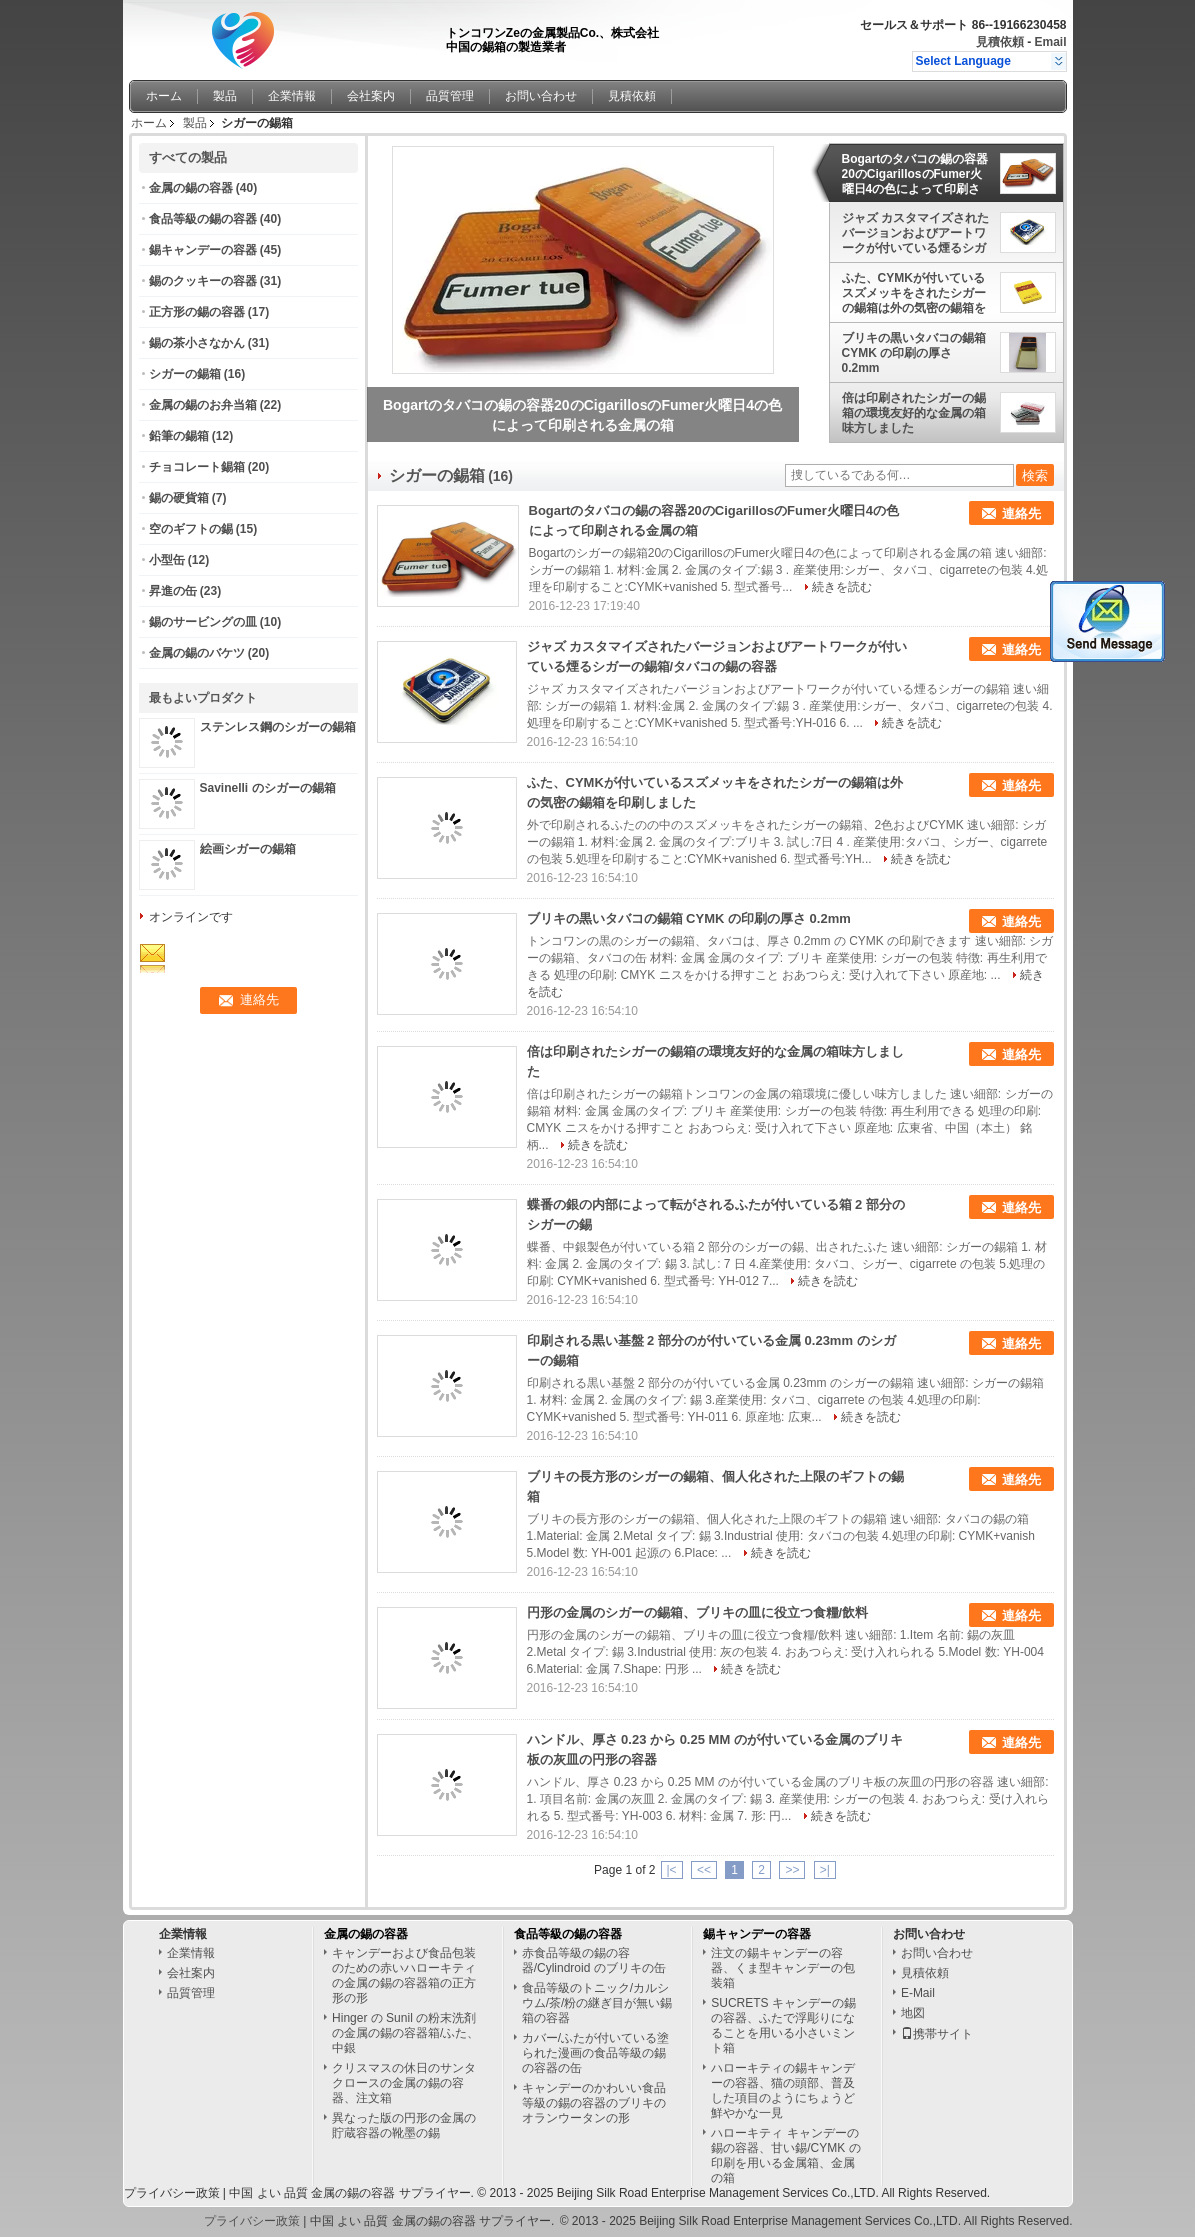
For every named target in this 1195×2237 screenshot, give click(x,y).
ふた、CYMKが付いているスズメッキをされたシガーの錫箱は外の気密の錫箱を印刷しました (914, 293)
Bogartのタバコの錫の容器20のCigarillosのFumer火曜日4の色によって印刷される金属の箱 (915, 174)
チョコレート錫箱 (197, 467)
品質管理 (450, 96)
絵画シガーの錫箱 (248, 849)
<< (704, 1870)
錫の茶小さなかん (197, 343)
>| (825, 1870)
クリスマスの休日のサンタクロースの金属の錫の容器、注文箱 (404, 2083)
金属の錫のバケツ (197, 653)
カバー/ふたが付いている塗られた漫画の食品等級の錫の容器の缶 (595, 2053)
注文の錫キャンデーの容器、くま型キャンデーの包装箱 (783, 1968)
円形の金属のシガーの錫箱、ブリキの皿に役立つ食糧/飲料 (698, 1612)
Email (1050, 42)
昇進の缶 (173, 591)
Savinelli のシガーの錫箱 (268, 788)
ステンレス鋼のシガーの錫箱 (278, 727)
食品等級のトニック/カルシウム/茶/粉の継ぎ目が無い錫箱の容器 (597, 2003)
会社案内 (371, 96)
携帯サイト (937, 2034)
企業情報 (292, 96)
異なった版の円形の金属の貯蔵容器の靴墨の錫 (404, 2125)
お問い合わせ (541, 96)
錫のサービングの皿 (203, 622)
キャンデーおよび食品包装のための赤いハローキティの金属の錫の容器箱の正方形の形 (404, 1975)
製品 (225, 96)
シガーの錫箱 (185, 374)
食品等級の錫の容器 (203, 219)
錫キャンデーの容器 (203, 250)
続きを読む (842, 587)
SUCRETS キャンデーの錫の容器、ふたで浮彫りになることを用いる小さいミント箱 (783, 2025)
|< (672, 1870)
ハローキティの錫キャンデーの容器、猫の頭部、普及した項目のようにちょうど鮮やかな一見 (783, 2090)
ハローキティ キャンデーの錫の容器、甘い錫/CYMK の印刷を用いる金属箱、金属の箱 (785, 2155)
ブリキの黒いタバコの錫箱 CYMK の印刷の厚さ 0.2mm (914, 353)
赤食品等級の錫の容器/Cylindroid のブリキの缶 (594, 1960)
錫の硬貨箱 (179, 498)
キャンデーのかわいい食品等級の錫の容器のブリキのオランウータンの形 (594, 2103)
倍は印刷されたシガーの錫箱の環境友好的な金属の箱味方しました (914, 413)
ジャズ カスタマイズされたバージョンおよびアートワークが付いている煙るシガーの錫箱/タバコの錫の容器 (915, 233)
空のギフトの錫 (191, 529)
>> (792, 1870)
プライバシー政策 (172, 2193)
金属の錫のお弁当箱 (203, 405)
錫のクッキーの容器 (203, 281)
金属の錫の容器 (191, 188)
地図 (913, 2013)
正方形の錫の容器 (197, 312)
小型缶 (167, 560)
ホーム (164, 96)
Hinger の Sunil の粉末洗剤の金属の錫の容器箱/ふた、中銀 (405, 2033)
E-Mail (918, 1993)
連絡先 (1021, 513)
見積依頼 (1000, 42)
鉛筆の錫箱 (179, 436)
